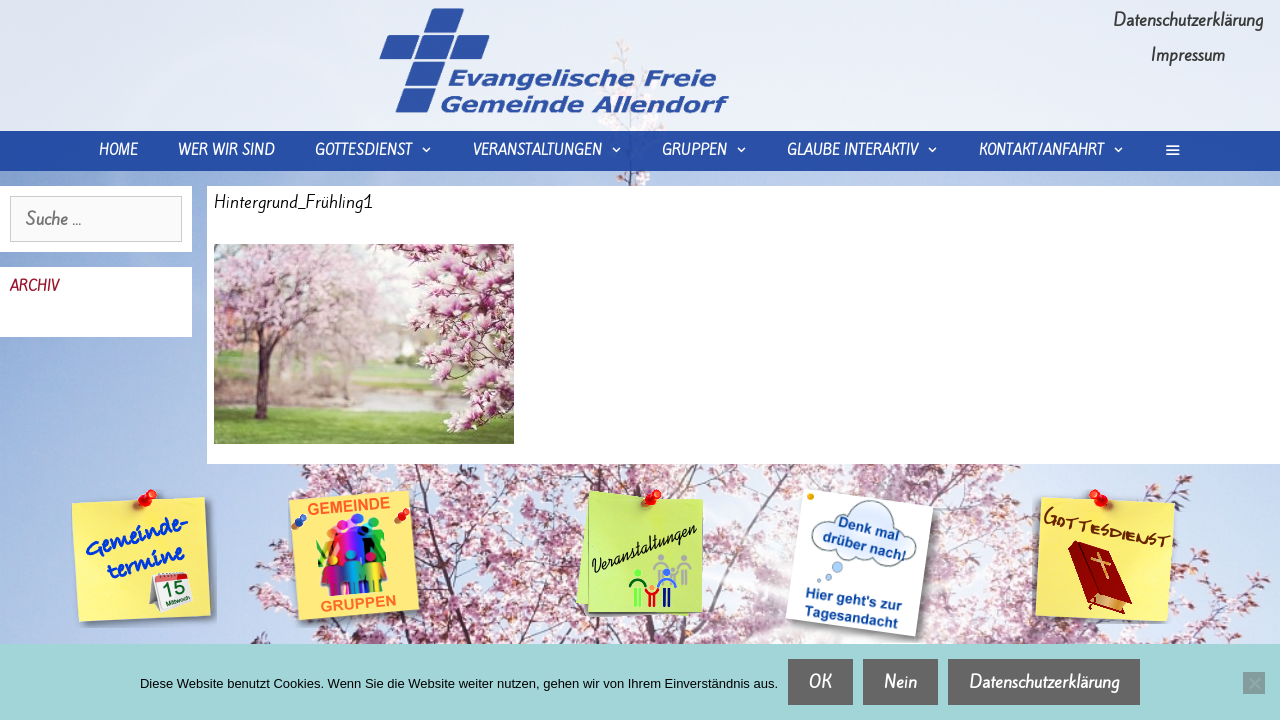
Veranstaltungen (557, 151)
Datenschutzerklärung (1188, 20)
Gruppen (714, 151)
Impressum (1188, 55)
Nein (900, 682)
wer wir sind (226, 150)
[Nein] (1254, 683)
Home (118, 150)
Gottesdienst (383, 151)
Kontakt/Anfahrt (1061, 151)
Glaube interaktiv (872, 151)
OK (820, 682)
